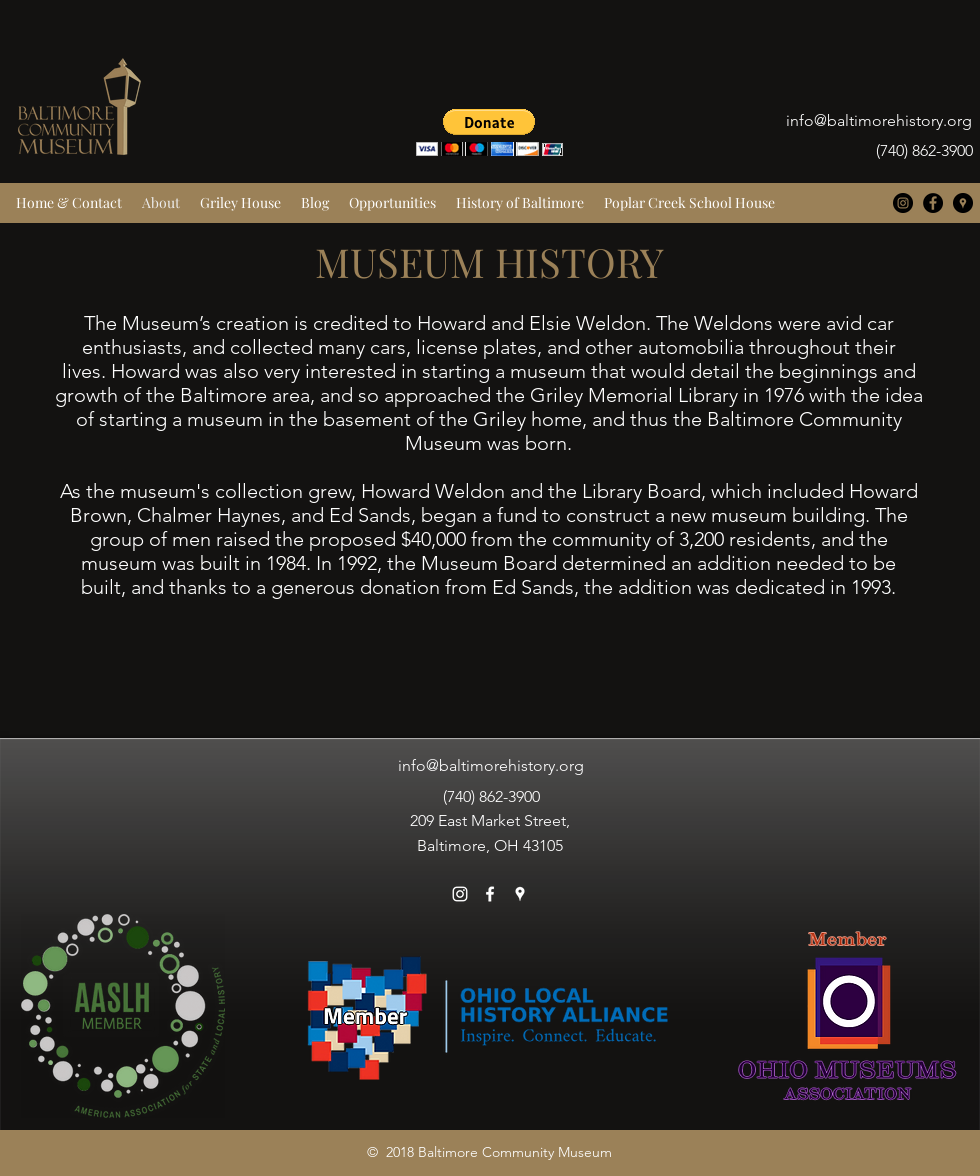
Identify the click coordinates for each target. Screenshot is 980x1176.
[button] (489, 132)
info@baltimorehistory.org (879, 120)
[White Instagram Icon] (460, 894)
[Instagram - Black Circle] (903, 203)
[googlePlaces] (963, 203)
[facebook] (933, 203)
